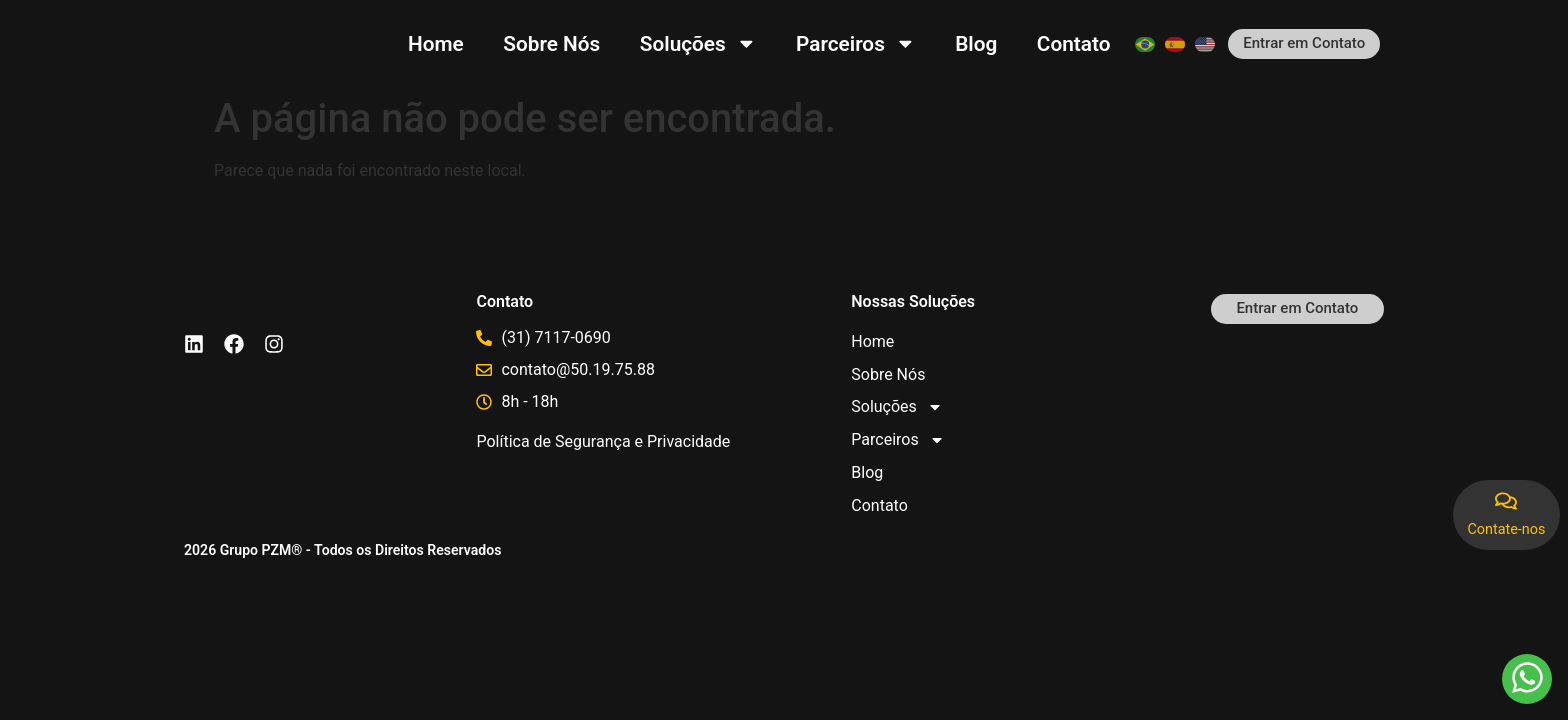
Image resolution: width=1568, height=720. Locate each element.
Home (436, 44)
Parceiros (856, 43)
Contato (1074, 44)
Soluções (698, 43)
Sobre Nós (551, 44)
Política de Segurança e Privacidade (603, 441)
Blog (976, 44)
